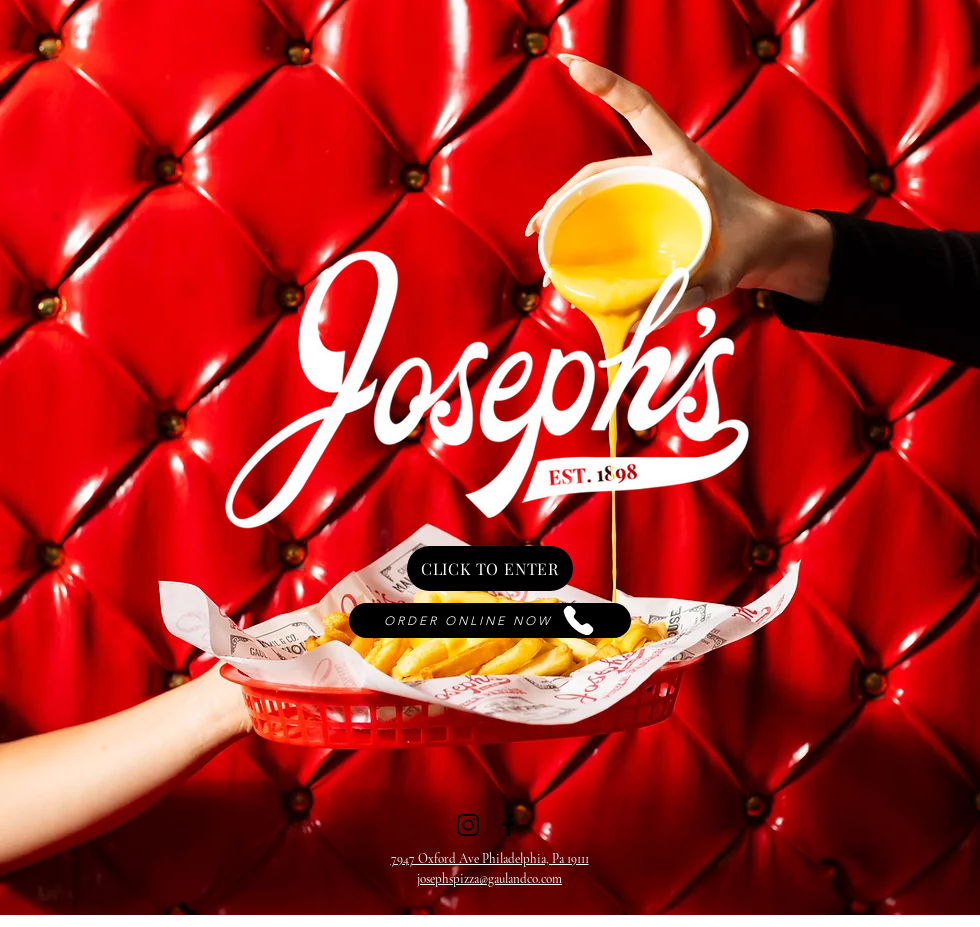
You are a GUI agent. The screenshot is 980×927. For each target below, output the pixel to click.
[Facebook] (508, 825)
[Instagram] (468, 825)
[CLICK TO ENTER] (490, 568)
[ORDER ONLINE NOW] (490, 620)
